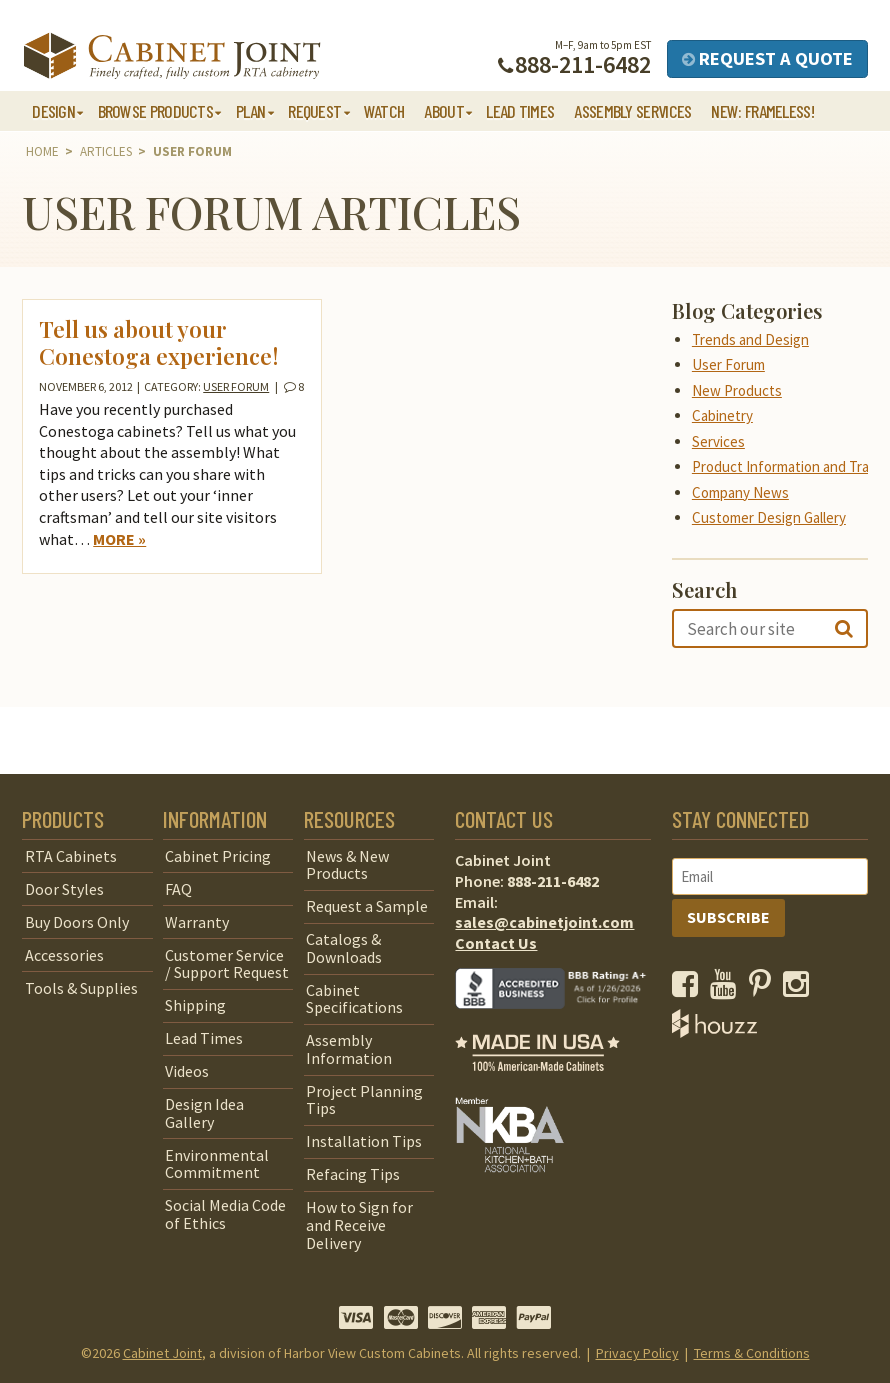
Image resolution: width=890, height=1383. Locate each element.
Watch (384, 111)
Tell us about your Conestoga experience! (159, 342)
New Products (737, 390)
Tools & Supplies (81, 988)
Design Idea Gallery (204, 1113)
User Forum (236, 386)
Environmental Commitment (217, 1164)
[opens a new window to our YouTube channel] (727, 989)
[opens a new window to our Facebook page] (689, 989)
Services (718, 441)
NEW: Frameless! (762, 111)
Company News (740, 492)
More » (119, 539)
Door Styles (64, 889)
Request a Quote (767, 58)
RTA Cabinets (71, 856)
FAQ (178, 889)
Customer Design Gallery (769, 517)
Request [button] (314, 111)
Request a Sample (367, 906)
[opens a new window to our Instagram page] (800, 989)
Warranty (197, 922)
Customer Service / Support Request (227, 964)
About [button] (444, 111)
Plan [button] (251, 111)
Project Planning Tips (364, 1100)
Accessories (64, 955)
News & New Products (347, 865)
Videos (187, 1071)
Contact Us (496, 943)
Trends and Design (750, 339)
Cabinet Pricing (218, 856)
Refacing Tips (353, 1174)
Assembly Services (632, 111)
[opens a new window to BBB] (562, 1023)
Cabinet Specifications (354, 999)
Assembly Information (349, 1049)
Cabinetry (722, 415)
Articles (106, 151)
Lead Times (520, 111)
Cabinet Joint (162, 1353)
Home (42, 151)
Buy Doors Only (77, 922)
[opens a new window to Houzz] (714, 1032)
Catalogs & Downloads (344, 948)
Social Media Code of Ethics (225, 1214)
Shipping (195, 1005)
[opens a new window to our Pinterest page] (764, 989)
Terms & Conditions (752, 1353)
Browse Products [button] (156, 111)
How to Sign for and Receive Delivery (359, 1224)
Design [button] (53, 111)
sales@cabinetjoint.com (544, 922)
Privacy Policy (637, 1353)
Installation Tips (364, 1141)
